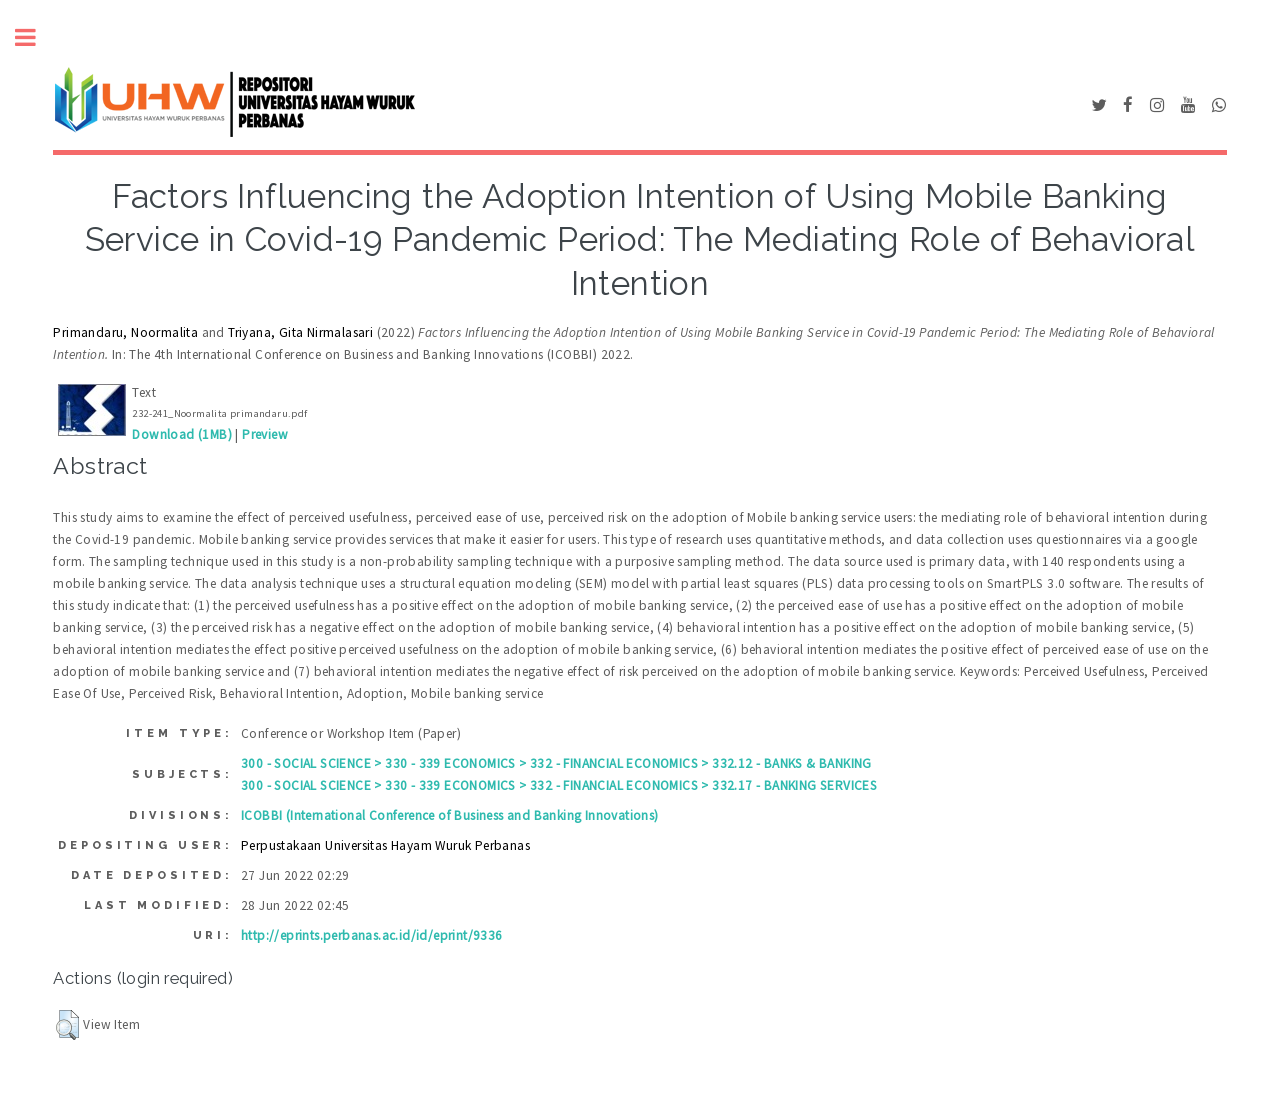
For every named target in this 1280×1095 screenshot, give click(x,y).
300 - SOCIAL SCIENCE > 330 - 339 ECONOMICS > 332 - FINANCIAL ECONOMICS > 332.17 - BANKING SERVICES (559, 785)
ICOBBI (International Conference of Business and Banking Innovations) (450, 815)
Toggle (36, 37)
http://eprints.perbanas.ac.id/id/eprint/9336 (372, 935)
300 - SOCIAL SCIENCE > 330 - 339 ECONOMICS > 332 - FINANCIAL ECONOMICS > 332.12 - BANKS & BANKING (556, 763)
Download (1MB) (182, 434)
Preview (265, 434)
